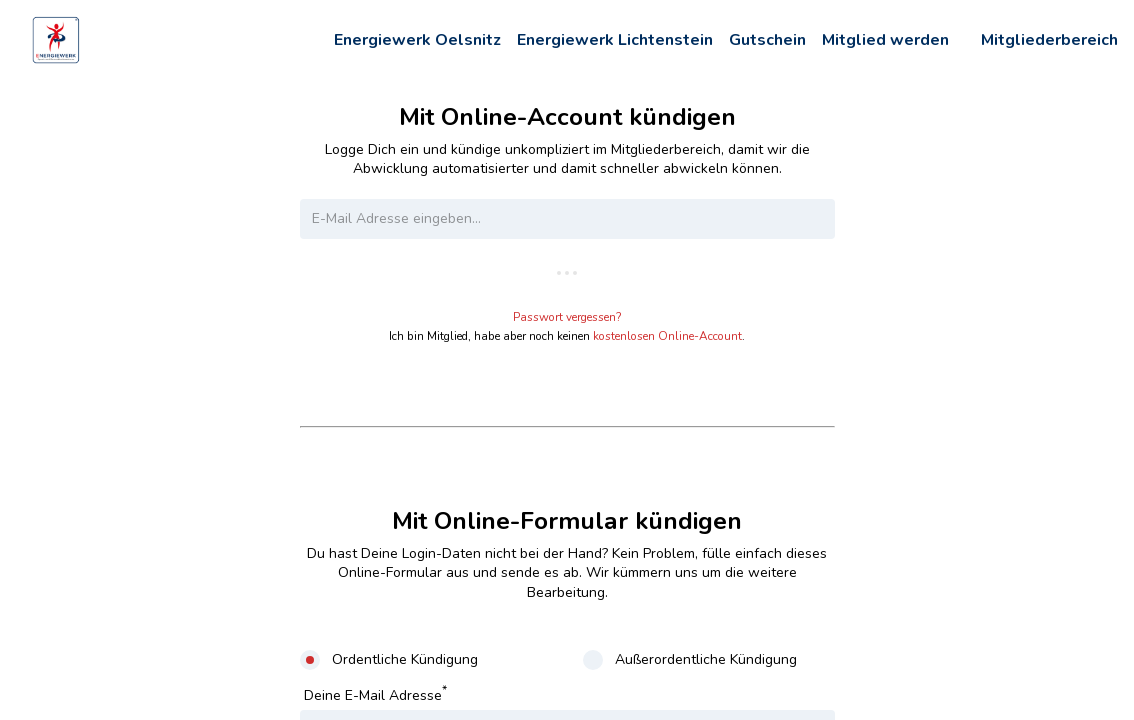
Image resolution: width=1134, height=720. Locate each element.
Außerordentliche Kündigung (706, 659)
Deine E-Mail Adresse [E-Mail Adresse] (375, 693)
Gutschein (767, 40)
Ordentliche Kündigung (405, 659)
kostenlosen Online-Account (667, 336)
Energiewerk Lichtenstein (615, 40)
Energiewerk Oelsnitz (417, 40)
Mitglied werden (885, 40)
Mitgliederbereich (1049, 40)
